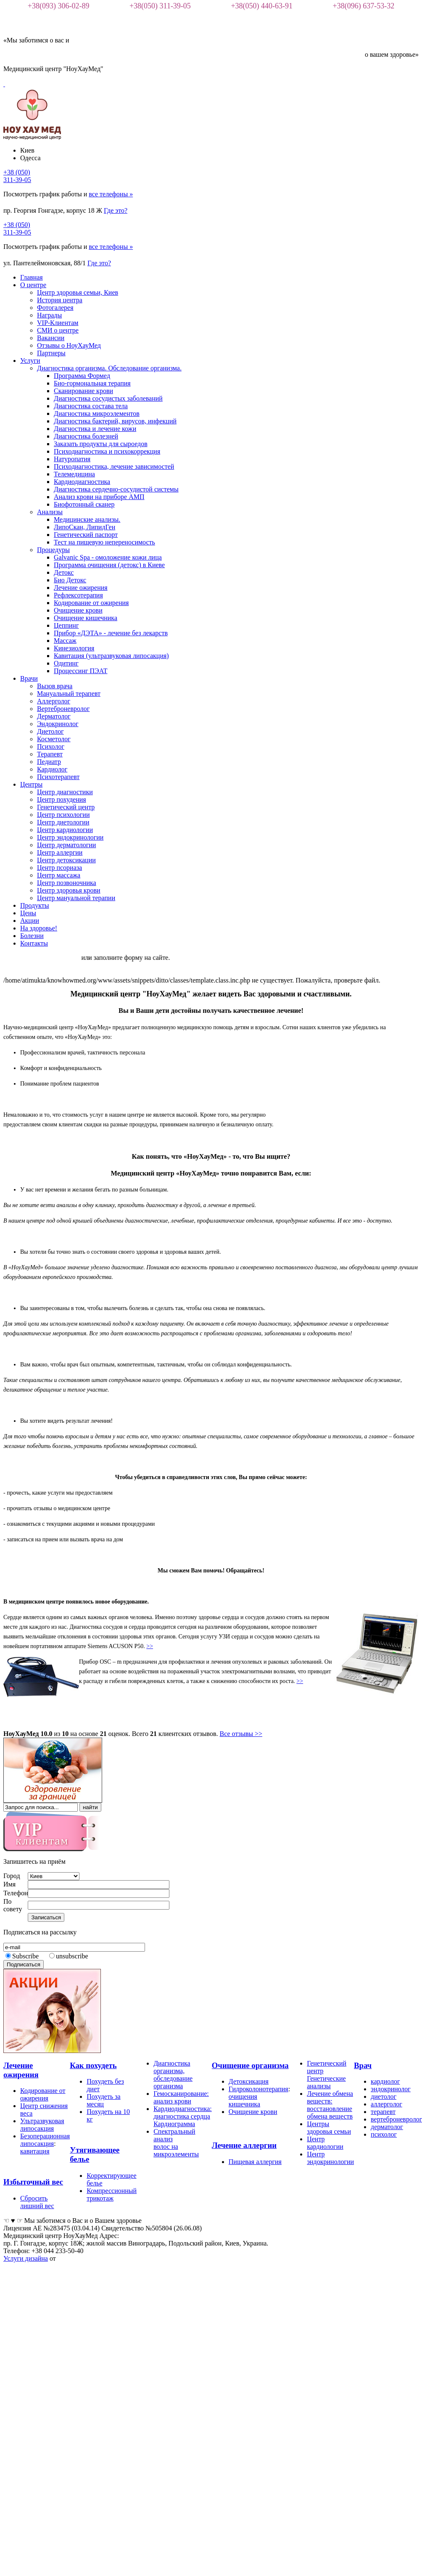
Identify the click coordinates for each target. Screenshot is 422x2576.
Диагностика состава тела (91, 406)
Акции (29, 920)
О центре (33, 284)
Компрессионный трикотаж (112, 2194)
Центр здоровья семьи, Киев (77, 292)
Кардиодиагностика (82, 481)
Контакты (34, 943)
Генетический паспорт (86, 534)
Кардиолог (52, 769)
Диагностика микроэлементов (97, 413)
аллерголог (386, 2104)
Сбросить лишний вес (37, 2202)
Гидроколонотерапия (258, 2089)
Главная (31, 277)
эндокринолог (391, 2089)
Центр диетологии (63, 822)
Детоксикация (249, 2081)
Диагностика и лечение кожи (95, 428)
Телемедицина (74, 474)
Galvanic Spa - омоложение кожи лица (108, 557)
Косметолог (54, 738)
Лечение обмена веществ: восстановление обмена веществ (330, 2105)
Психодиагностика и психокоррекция (107, 451)
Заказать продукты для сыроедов (101, 443)
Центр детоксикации (66, 860)
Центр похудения (61, 799)
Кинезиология (74, 648)
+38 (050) (17, 176)
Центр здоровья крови (68, 890)
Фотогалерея (55, 307)
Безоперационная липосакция (45, 2139)
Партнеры (51, 353)
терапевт (383, 2111)
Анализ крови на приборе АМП (99, 496)
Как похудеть (93, 2065)
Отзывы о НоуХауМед (69, 345)
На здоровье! (38, 928)
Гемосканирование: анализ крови (181, 2097)
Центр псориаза (59, 867)
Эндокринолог (58, 723)
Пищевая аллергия (255, 2161)
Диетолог (50, 731)
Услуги (30, 360)
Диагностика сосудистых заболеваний (108, 398)
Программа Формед (82, 375)
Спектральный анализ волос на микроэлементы (176, 2143)
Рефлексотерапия (78, 595)
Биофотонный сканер (84, 504)
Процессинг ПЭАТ (81, 670)
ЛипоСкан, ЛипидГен (84, 527)
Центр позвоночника (66, 882)
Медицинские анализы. (87, 519)
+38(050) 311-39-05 (160, 6)
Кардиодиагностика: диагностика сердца (182, 2112)
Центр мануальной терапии (76, 897)
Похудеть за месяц (104, 2100)
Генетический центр (66, 807)
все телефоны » (111, 194)
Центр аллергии (59, 852)
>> (149, 1646)
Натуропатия (72, 458)
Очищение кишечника (85, 617)
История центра (59, 300)
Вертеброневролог (63, 708)
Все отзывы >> (241, 1733)
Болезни (32, 935)
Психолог (50, 746)
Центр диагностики (65, 791)
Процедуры (53, 549)
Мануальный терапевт (68, 693)
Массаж (65, 640)
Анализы (50, 511)
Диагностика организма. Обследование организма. (109, 368)
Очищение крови (78, 610)
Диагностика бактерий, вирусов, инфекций (115, 421)
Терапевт (50, 754)
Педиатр (49, 761)
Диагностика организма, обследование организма (173, 2075)
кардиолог (385, 2081)
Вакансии (50, 337)
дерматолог (387, 2126)
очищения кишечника (244, 2100)
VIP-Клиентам (57, 322)
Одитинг (66, 663)
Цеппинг (66, 625)
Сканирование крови (83, 390)
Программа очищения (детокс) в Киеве (109, 564)
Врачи (29, 678)
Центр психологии (63, 814)
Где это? (115, 210)
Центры (31, 784)
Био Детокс (70, 580)
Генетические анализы (326, 2082)
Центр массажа (58, 875)
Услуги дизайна (25, 2258)
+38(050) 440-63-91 (262, 6)
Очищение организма (250, 2065)
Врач (363, 2065)
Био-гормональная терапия (92, 383)
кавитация (35, 2151)
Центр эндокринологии (70, 837)
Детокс (64, 572)
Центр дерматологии (66, 844)
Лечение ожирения (81, 587)
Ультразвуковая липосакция (42, 2124)
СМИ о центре (58, 330)
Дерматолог (54, 716)
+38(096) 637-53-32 (364, 6)
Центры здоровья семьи (329, 2127)
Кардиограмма (174, 2123)
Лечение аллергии (244, 2145)
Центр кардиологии (65, 829)
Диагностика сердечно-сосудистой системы (116, 489)
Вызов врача (54, 686)
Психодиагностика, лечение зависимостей (114, 466)
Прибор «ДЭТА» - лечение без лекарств (111, 633)
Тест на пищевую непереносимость (104, 542)
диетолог (383, 2096)
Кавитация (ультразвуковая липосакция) (111, 655)
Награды (49, 315)
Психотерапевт (58, 776)
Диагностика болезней (86, 436)
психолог (384, 2134)
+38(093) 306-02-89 (59, 6)
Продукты (34, 905)
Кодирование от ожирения (91, 602)
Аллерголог (53, 701)
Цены (28, 913)
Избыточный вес (33, 2181)
